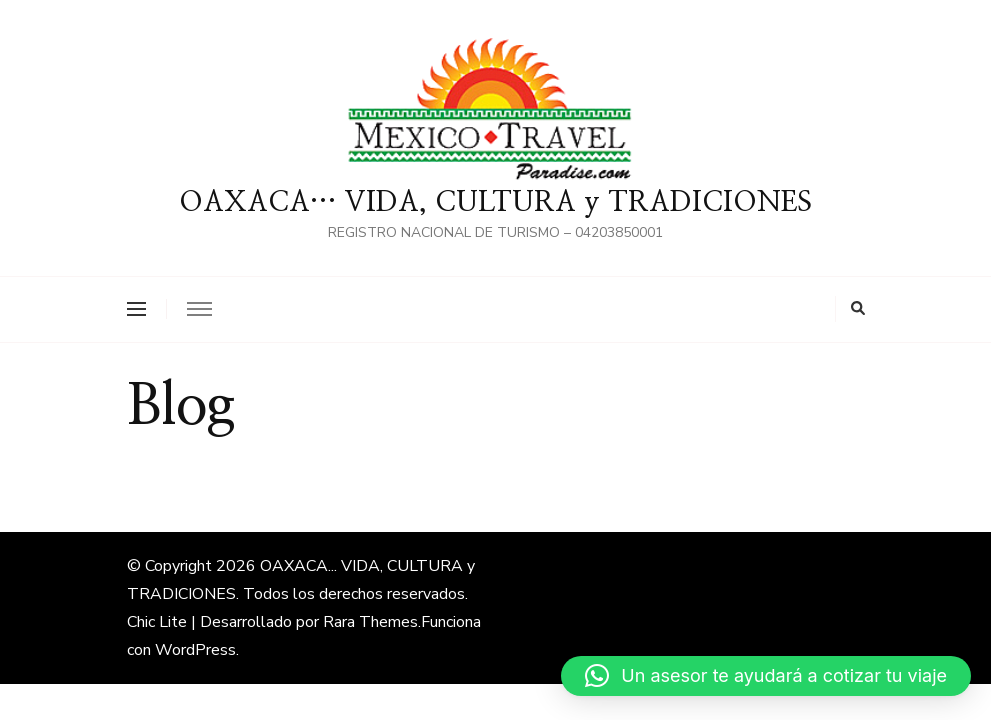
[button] (766, 676)
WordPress (195, 650)
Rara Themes (370, 622)
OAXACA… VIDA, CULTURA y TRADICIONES (495, 203)
